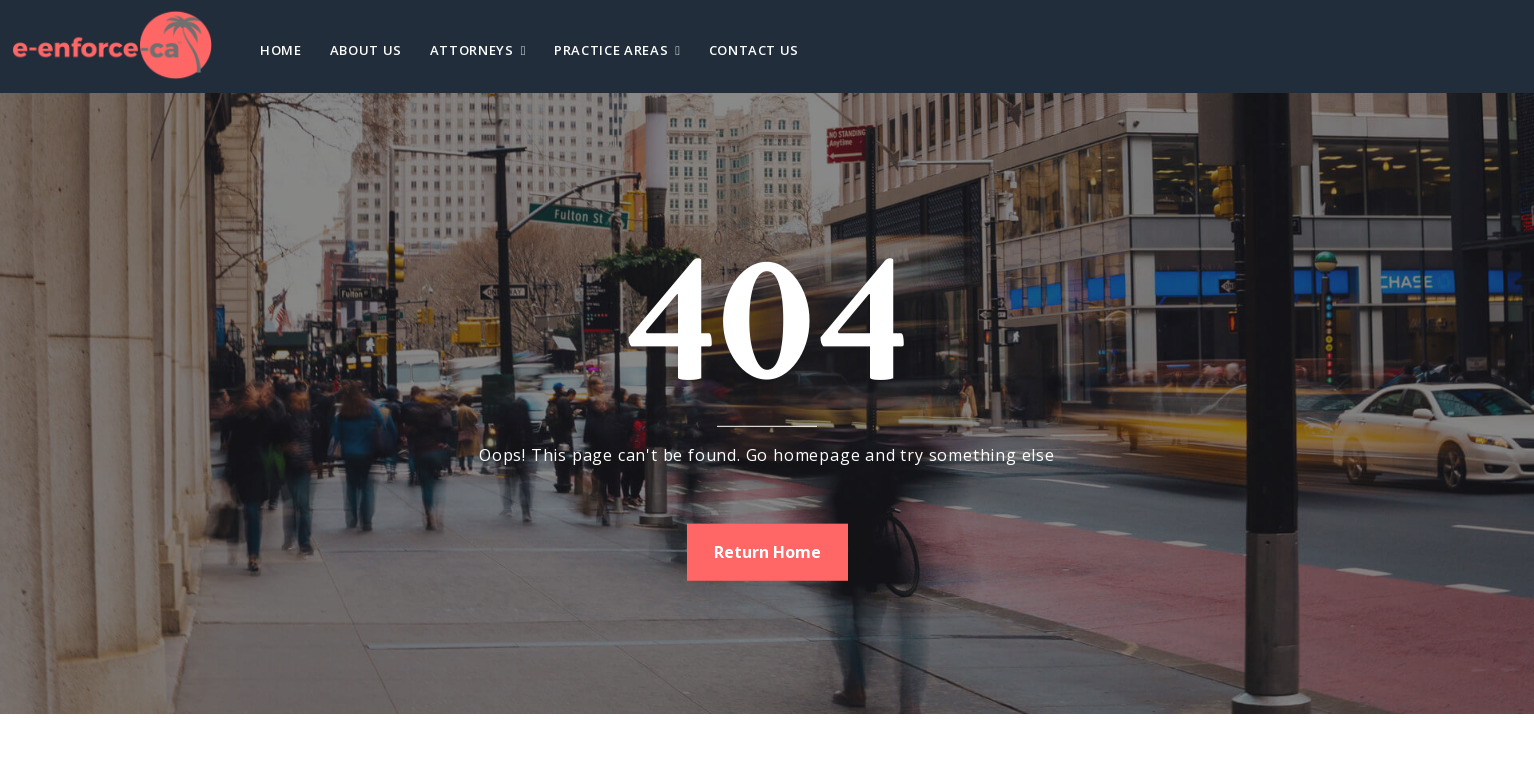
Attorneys (472, 50)
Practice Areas (611, 50)
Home (281, 50)
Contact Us (754, 50)
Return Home (767, 551)
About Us (366, 50)
